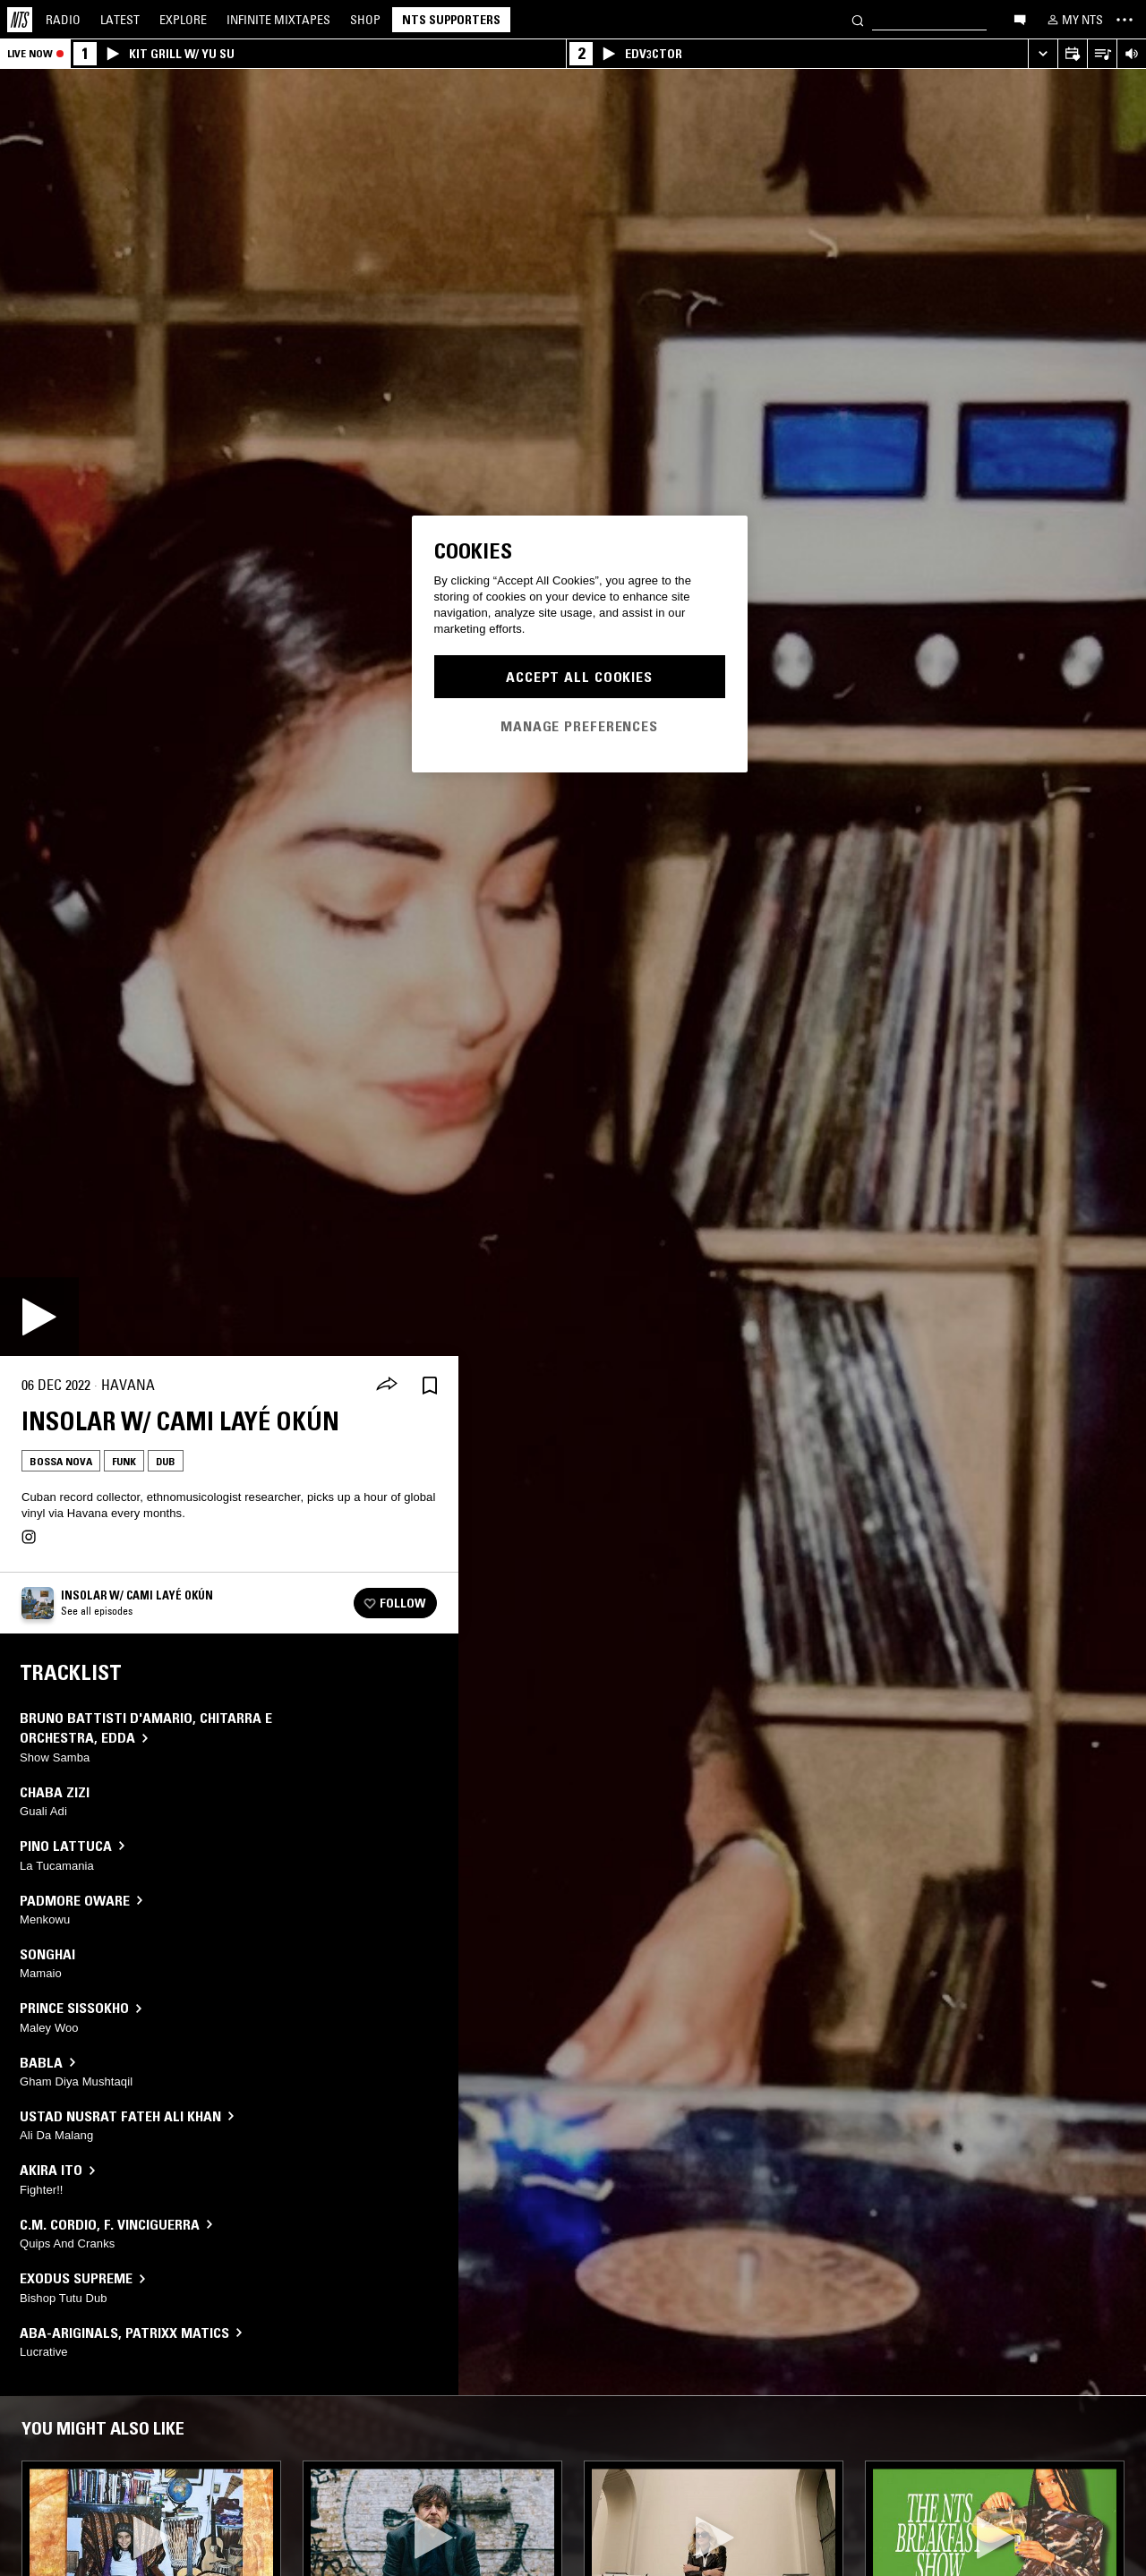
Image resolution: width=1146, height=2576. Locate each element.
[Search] (857, 19)
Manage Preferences (579, 726)
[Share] (386, 1385)
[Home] (19, 19)
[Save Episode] (429, 1385)
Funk (124, 1461)
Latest (120, 20)
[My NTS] (1073, 20)
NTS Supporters (451, 20)
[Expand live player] (1042, 54)
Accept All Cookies (579, 677)
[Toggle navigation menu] (1124, 19)
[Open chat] (1020, 19)
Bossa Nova (61, 1461)
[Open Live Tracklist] (1101, 54)
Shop (365, 20)
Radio (63, 20)
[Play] (39, 1316)
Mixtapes (278, 20)
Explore (183, 20)
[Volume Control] (1131, 54)
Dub (165, 1461)
